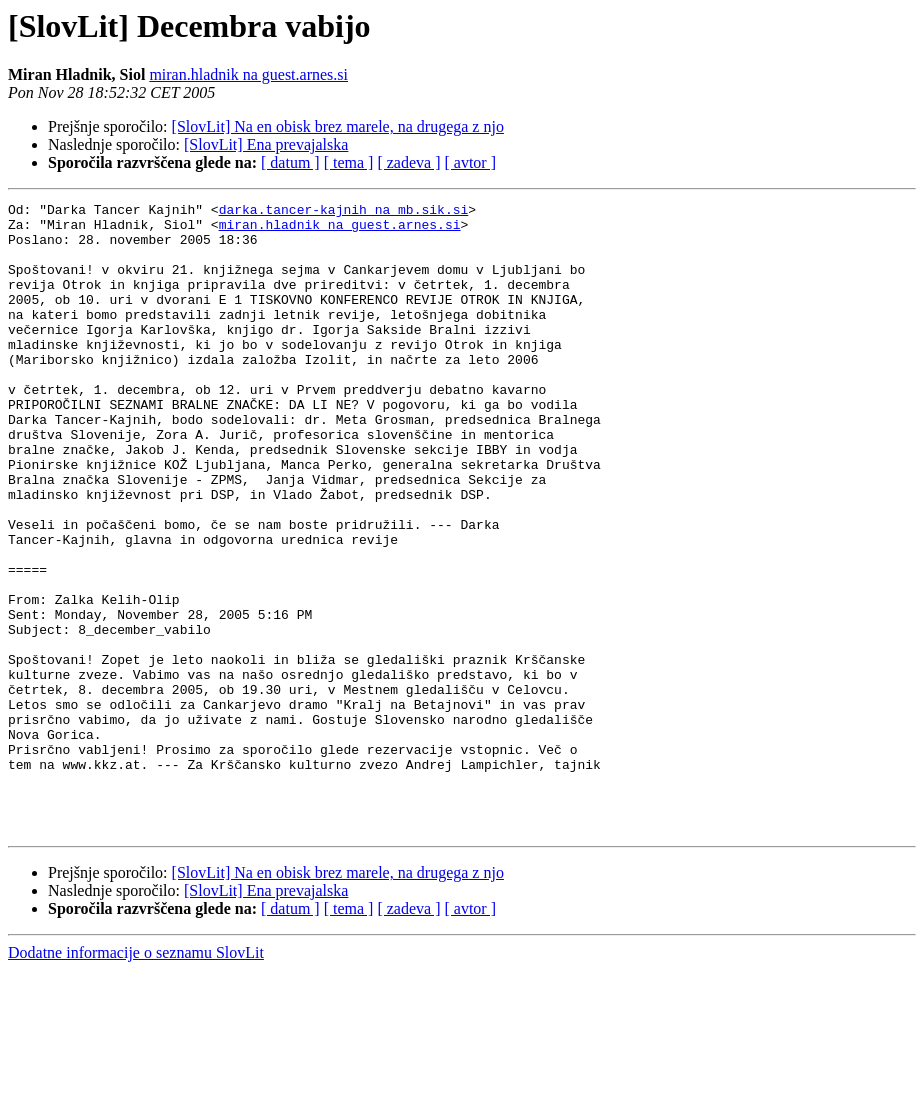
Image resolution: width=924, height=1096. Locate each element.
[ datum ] (290, 162)
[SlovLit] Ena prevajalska (266, 144)
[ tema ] (349, 162)
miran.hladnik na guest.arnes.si (248, 74)
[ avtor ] (470, 162)
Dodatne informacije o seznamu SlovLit (136, 1078)
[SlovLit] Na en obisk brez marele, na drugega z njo (338, 126)
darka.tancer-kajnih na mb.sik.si (344, 212)
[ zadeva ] (408, 162)
